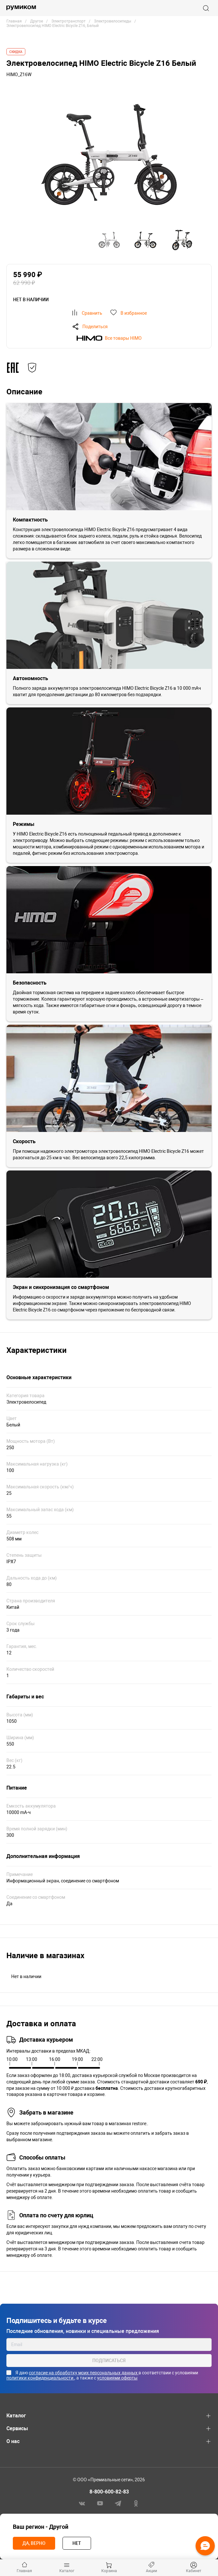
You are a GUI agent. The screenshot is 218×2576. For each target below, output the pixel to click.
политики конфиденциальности (40, 2377)
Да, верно (34, 2543)
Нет (76, 2543)
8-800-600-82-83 (109, 2492)
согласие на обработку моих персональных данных (83, 2372)
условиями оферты (117, 2377)
